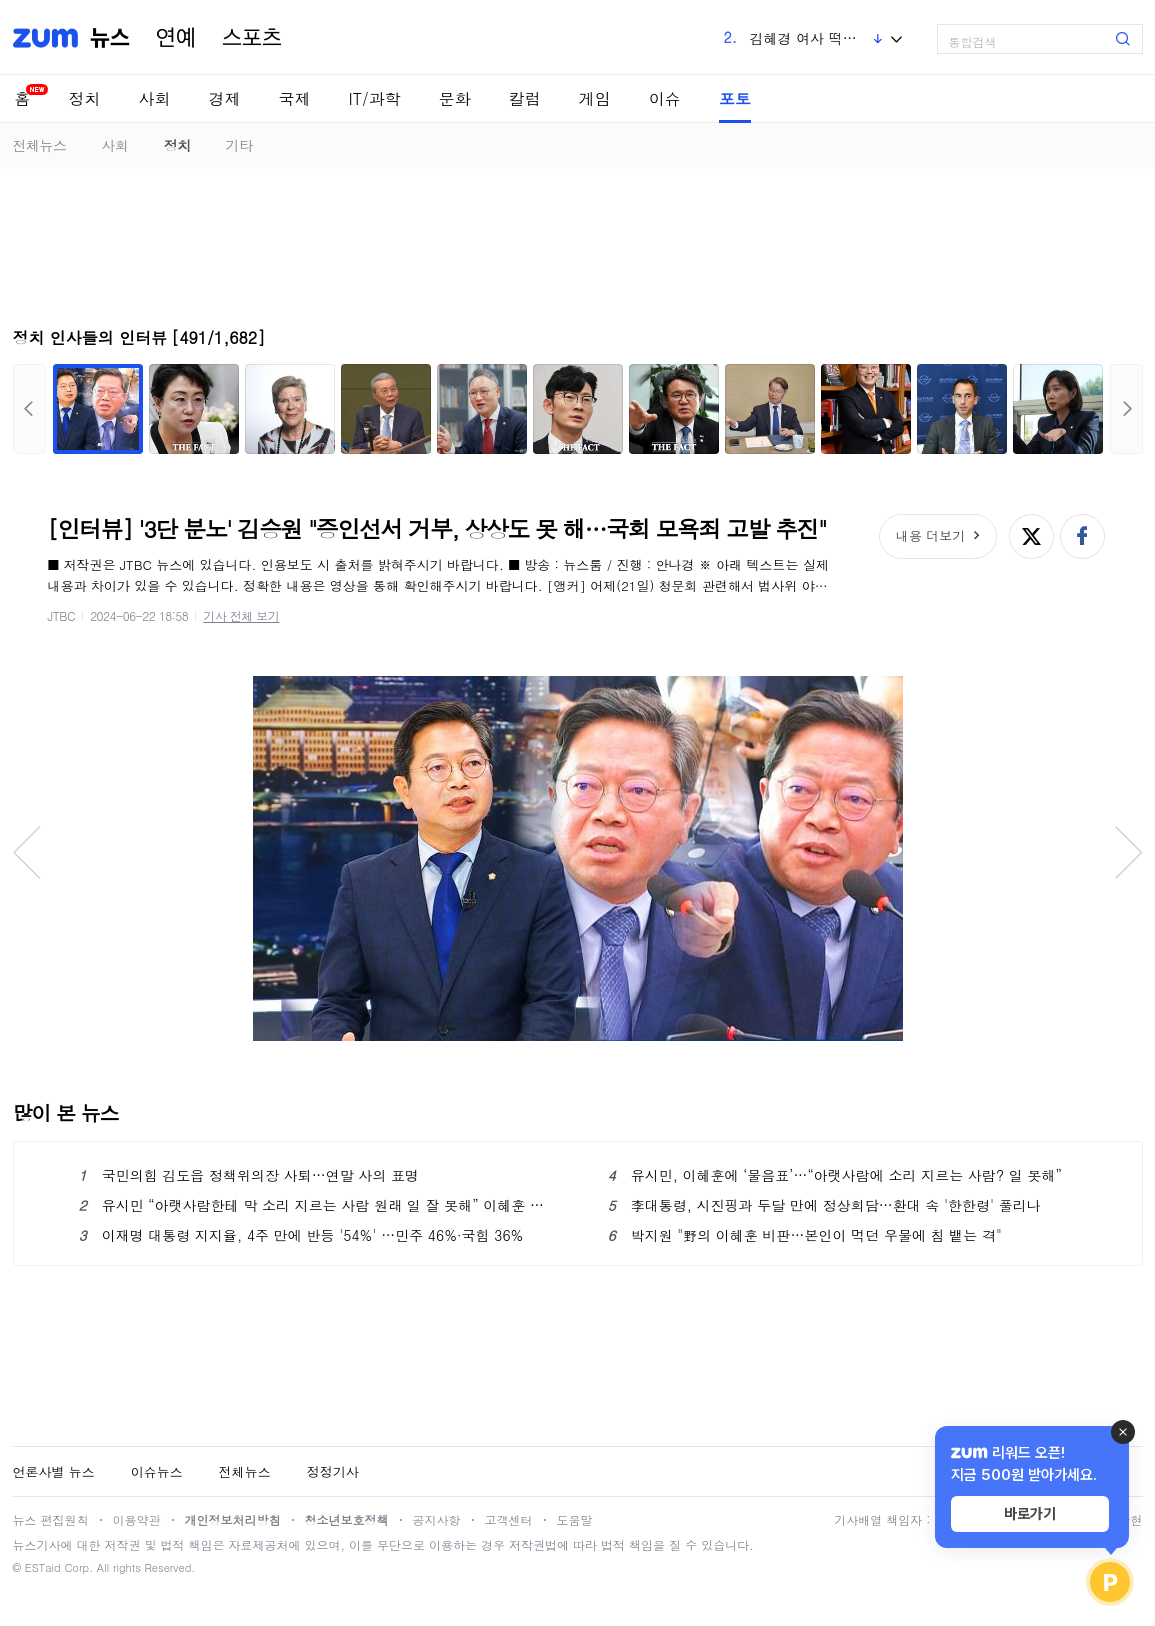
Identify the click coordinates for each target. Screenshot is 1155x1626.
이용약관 (137, 1519)
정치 (85, 98)
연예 (176, 38)
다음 (1126, 409)
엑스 (1031, 536)
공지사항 (437, 1519)
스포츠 (252, 38)
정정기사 (333, 1471)
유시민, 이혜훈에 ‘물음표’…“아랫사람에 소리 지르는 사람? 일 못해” (835, 1175)
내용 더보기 (930, 535)
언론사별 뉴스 (54, 1471)
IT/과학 (375, 98)
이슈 (665, 98)
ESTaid (43, 1567)
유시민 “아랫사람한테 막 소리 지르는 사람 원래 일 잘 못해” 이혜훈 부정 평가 (313, 1205)
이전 (29, 409)
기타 (239, 145)
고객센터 (509, 1519)
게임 (595, 98)
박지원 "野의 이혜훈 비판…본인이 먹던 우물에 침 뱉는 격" (805, 1235)
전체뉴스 (40, 145)
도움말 (575, 1519)
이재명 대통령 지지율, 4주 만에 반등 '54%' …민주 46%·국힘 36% (301, 1235)
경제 (225, 98)
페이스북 (1082, 536)
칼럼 (525, 98)
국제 (295, 98)
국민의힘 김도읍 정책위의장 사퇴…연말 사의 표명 (249, 1175)
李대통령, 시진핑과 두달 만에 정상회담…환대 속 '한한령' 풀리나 (824, 1205)
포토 (735, 98)
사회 (155, 98)
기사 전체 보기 (241, 615)
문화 (455, 98)
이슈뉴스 (157, 1471)
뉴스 (110, 38)
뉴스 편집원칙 (51, 1519)
